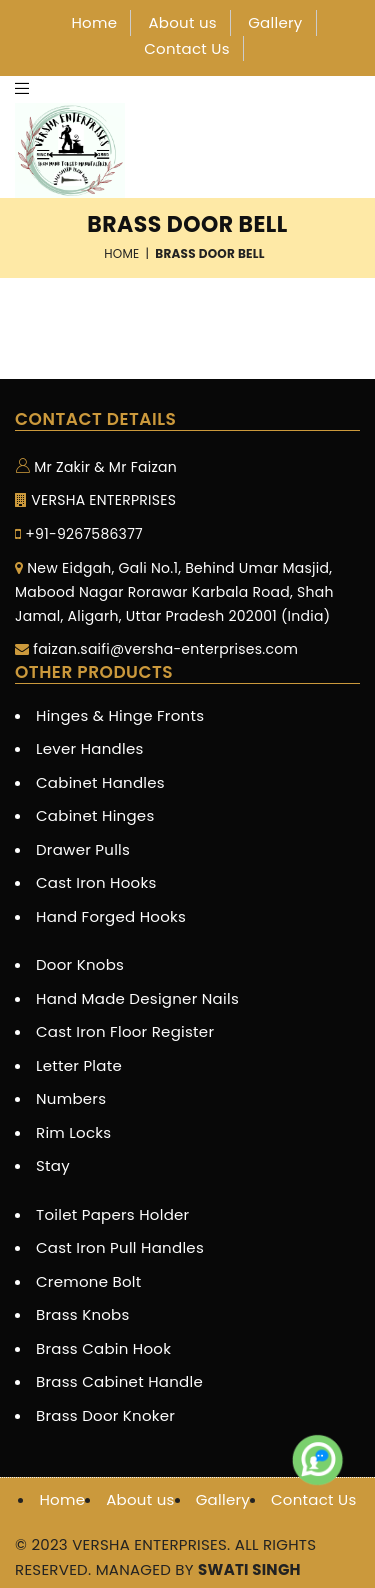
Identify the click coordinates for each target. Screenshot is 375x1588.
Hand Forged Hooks (111, 916)
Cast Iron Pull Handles (120, 1247)
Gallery (275, 22)
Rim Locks (73, 1132)
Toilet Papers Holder (112, 1214)
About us (182, 22)
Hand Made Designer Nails (137, 998)
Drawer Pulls (83, 849)
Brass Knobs (83, 1314)
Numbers (71, 1098)
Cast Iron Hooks (96, 882)
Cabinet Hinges (95, 815)
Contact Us (187, 48)
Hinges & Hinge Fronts (120, 715)
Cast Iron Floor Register (125, 1031)
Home (94, 22)
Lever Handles (90, 748)
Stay (53, 1165)
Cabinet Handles (100, 782)
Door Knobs (80, 964)
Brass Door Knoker (105, 1415)
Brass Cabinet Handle (119, 1381)
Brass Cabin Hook (103, 1348)
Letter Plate (79, 1065)
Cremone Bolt (89, 1281)
